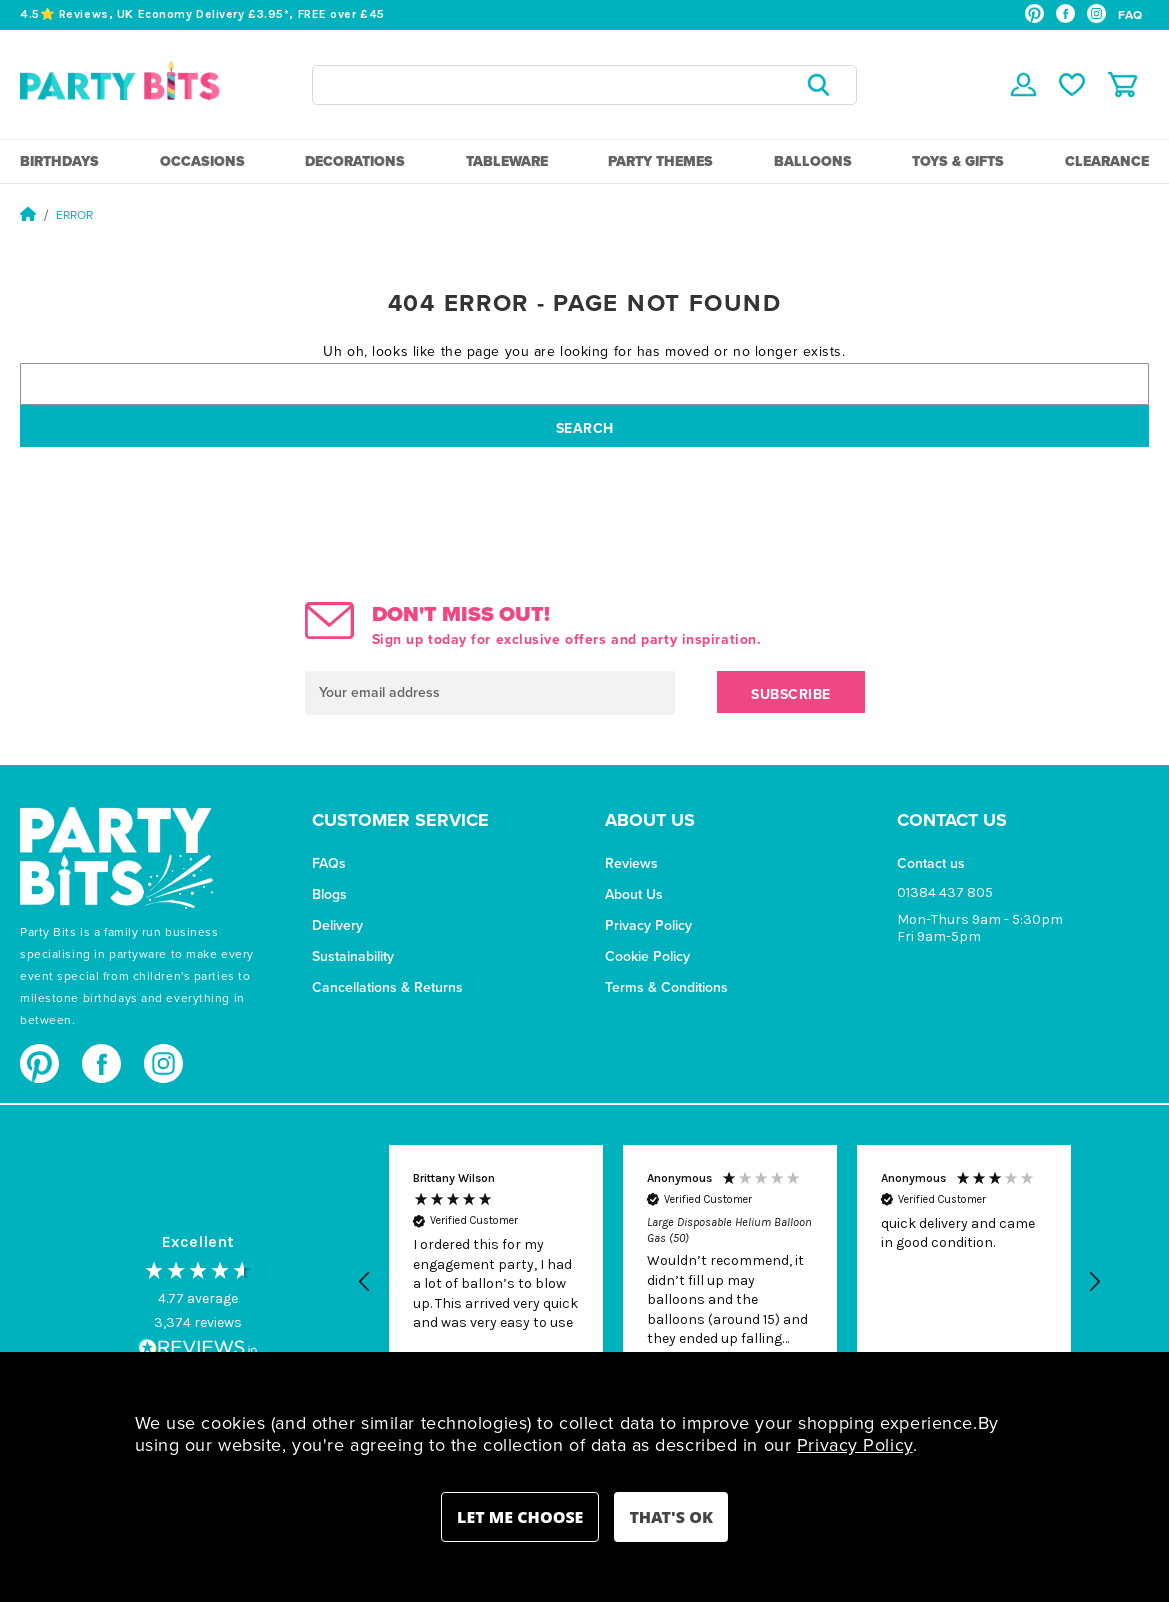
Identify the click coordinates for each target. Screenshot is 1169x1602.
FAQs (329, 863)
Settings (520, 1517)
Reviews (631, 863)
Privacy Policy (648, 925)
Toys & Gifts (958, 161)
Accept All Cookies (670, 1517)
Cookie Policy (647, 956)
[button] (365, 1282)
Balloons (813, 161)
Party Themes (660, 161)
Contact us (931, 863)
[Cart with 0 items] (1122, 84)
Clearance (1107, 161)
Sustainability (353, 956)
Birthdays (59, 161)
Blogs (329, 894)
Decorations (355, 161)
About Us (634, 894)
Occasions (202, 161)
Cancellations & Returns (387, 987)
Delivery (337, 925)
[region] (729, 1282)
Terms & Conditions (666, 987)
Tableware (507, 161)
